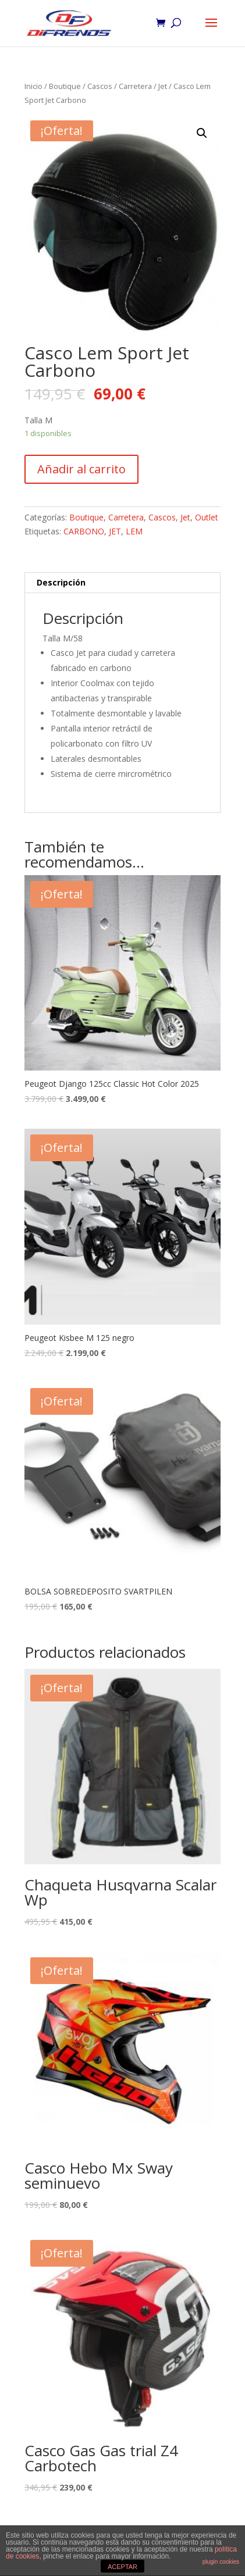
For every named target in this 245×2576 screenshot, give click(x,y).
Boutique (65, 86)
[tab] (122, 583)
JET (115, 531)
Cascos (99, 86)
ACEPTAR (122, 2566)
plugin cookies (221, 2562)
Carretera (135, 86)
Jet (162, 86)
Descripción (61, 582)
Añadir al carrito (81, 469)
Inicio (33, 86)
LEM (134, 531)
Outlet (206, 517)
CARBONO (83, 531)
